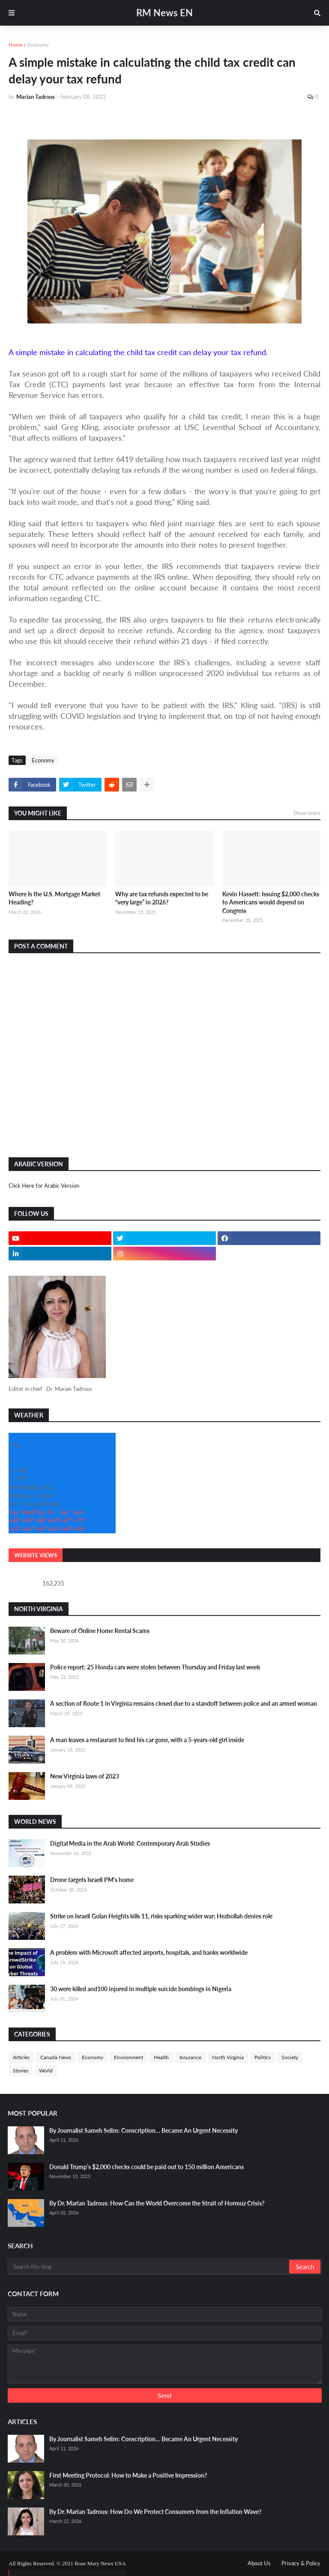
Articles (21, 2057)
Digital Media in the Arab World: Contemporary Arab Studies (130, 1843)
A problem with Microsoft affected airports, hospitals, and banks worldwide (149, 1952)
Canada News (55, 2057)
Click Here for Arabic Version (44, 1185)
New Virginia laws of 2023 (84, 1776)
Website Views (35, 1555)
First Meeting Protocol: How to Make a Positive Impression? (128, 2475)
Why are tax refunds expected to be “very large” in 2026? (161, 898)
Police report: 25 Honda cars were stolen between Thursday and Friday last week (155, 1667)
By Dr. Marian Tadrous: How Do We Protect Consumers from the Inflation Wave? (155, 2511)
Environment (128, 2057)
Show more (306, 812)
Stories (20, 2070)
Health (161, 2057)
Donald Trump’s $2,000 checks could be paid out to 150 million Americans (146, 2166)
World (46, 2070)
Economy (38, 45)
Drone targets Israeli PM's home (92, 1879)
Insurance (190, 2057)
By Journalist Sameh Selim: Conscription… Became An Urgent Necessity (143, 2130)
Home (15, 45)
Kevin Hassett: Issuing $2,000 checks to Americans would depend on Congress (270, 902)
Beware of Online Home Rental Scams (100, 1630)
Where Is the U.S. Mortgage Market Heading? (54, 898)
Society (289, 2057)
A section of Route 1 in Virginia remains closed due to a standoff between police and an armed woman (183, 1703)
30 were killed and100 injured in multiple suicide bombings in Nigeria (140, 1988)
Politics (262, 2057)
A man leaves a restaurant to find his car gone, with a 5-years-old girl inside (147, 1739)
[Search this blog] (149, 2267)
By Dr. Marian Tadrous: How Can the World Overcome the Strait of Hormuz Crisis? (156, 2203)
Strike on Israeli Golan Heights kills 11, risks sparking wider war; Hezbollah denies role (161, 1916)
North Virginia (228, 2057)
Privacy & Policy (300, 2563)
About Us (259, 2563)
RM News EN (164, 12)
